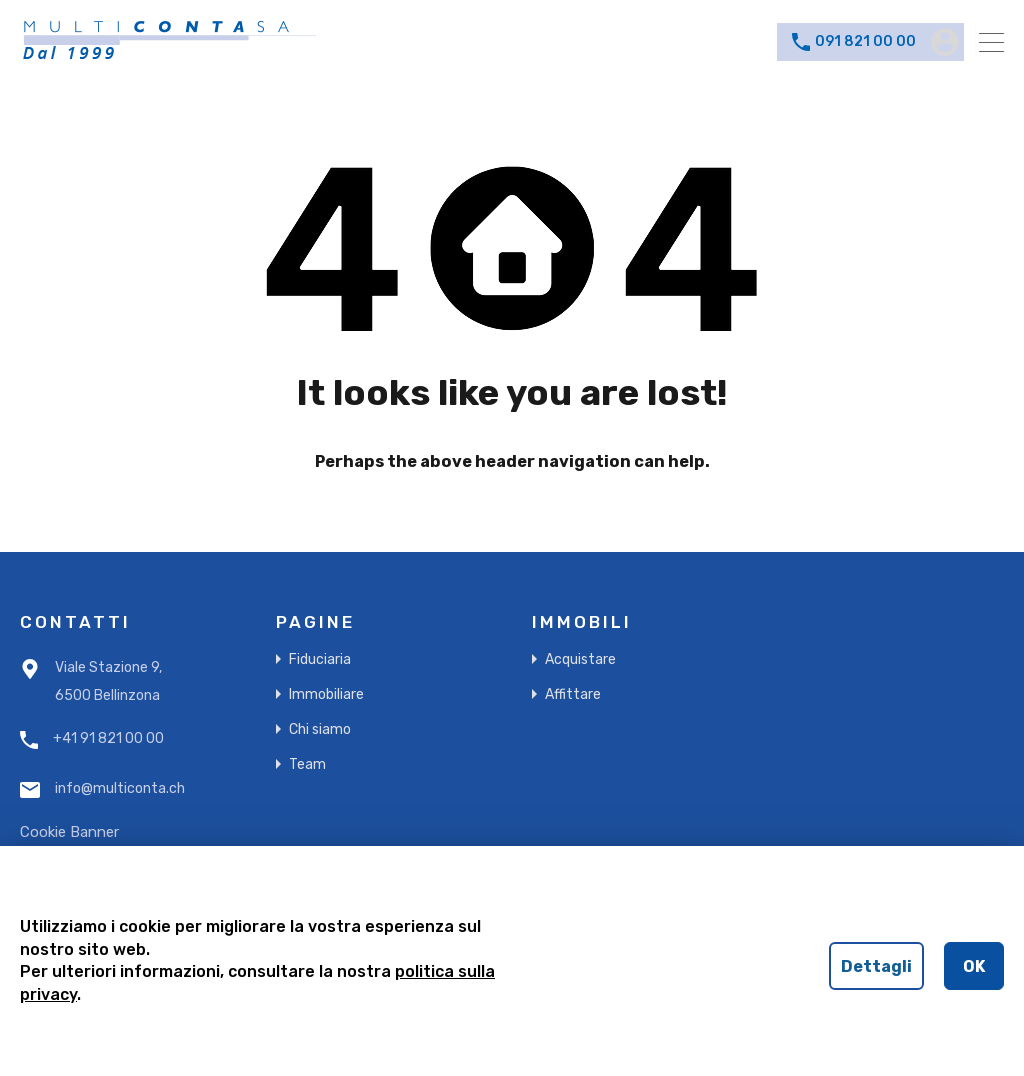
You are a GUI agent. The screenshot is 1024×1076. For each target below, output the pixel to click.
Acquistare (580, 659)
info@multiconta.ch (120, 789)
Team (307, 764)
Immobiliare (326, 694)
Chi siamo (320, 729)
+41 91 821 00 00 (108, 739)
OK (974, 966)
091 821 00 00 (865, 42)
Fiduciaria (320, 659)
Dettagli (876, 966)
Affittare (573, 694)
